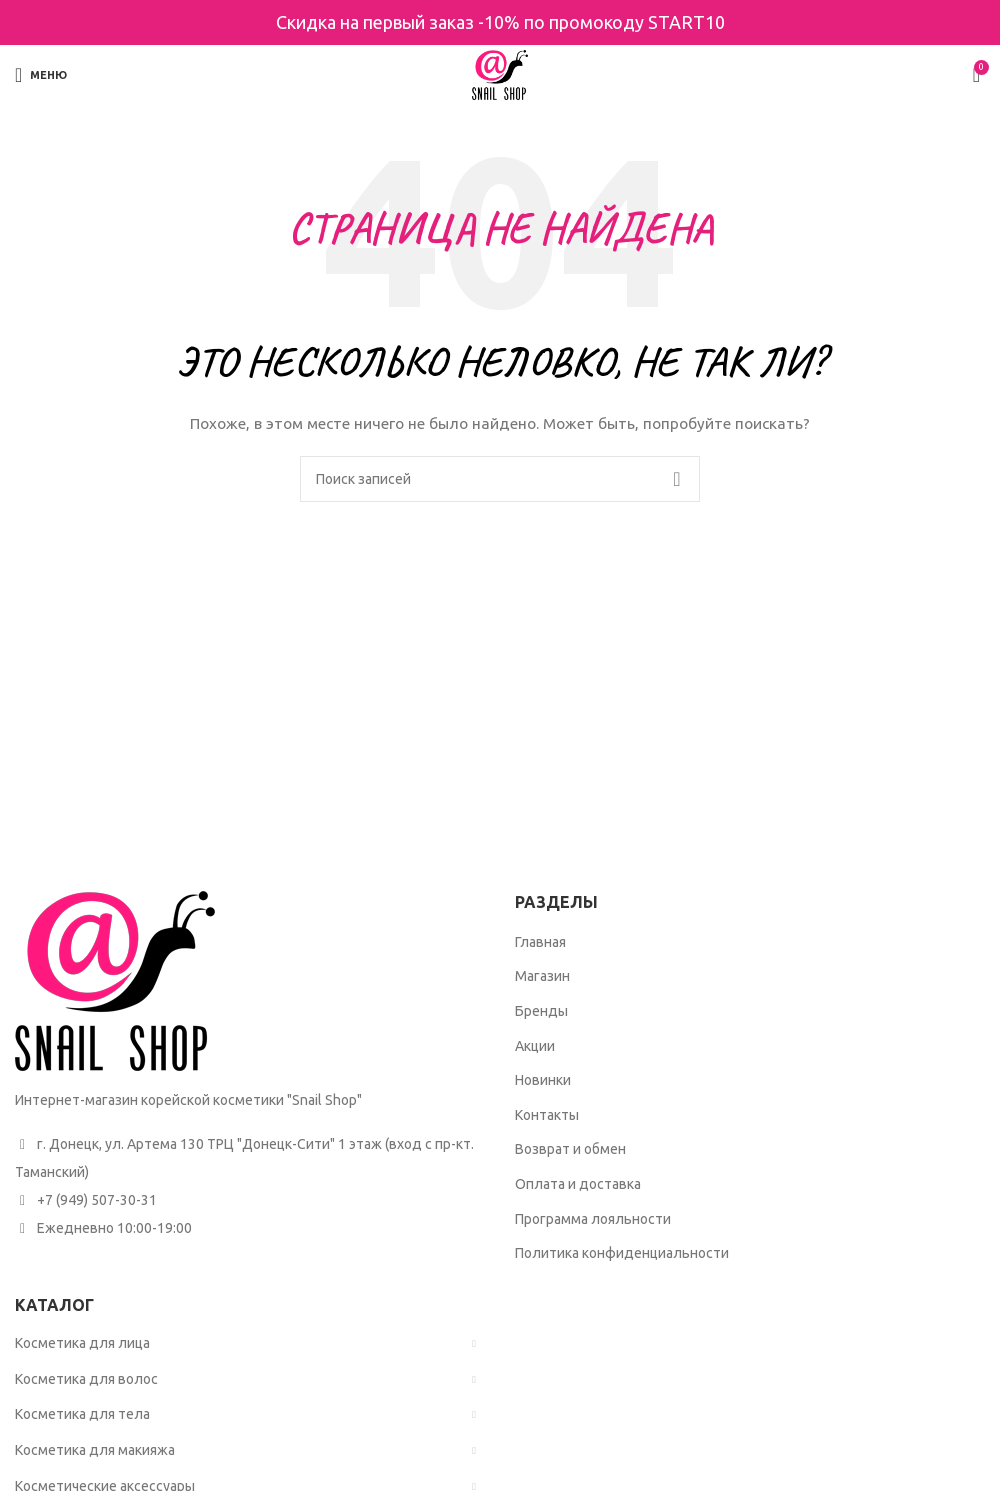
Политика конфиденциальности (622, 1253)
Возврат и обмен (570, 1149)
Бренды (541, 1011)
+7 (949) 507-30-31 (97, 1200)
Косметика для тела (82, 1414)
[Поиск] (500, 479)
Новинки (543, 1080)
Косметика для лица (82, 1343)
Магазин (542, 976)
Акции (535, 1046)
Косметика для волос (86, 1379)
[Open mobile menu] (41, 75)
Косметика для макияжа (95, 1450)
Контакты (547, 1115)
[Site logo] (500, 74)
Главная (540, 942)
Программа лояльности (593, 1219)
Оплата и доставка (578, 1184)
